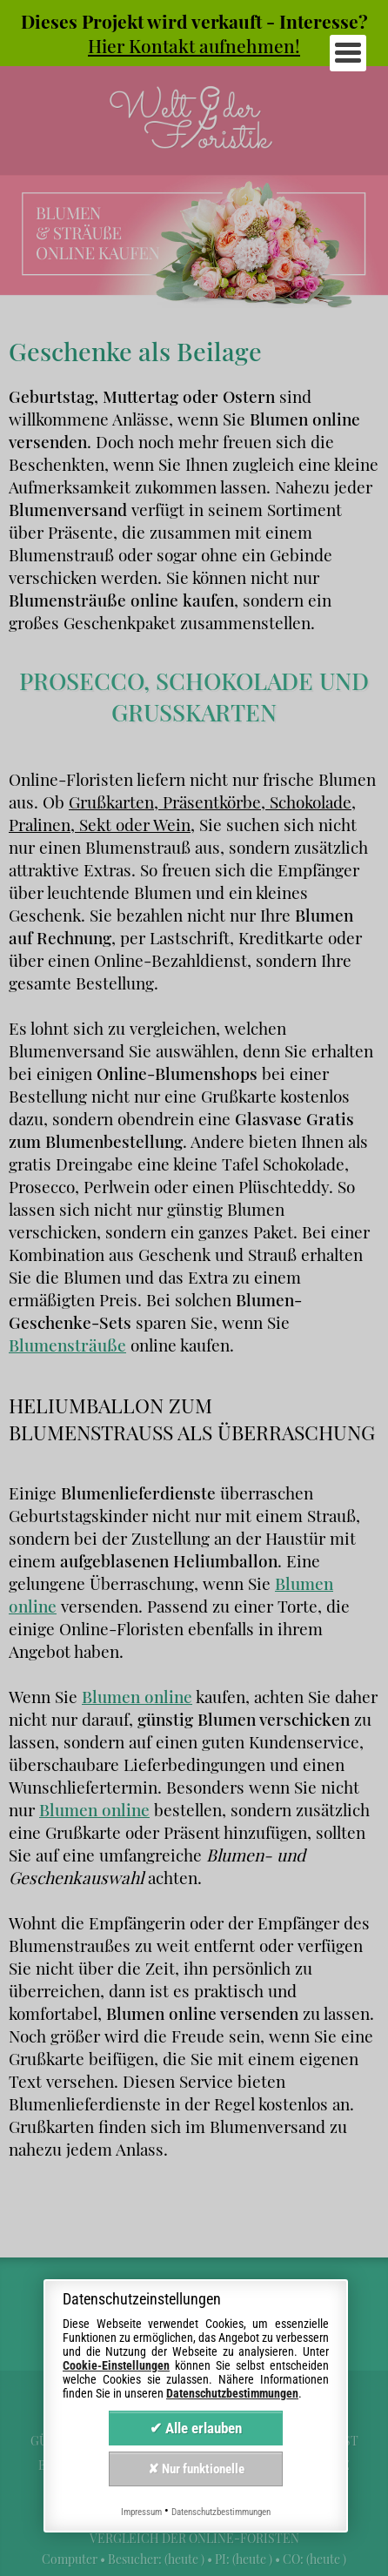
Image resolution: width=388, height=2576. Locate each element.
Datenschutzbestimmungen (232, 2393)
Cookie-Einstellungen (116, 2365)
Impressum (141, 2512)
